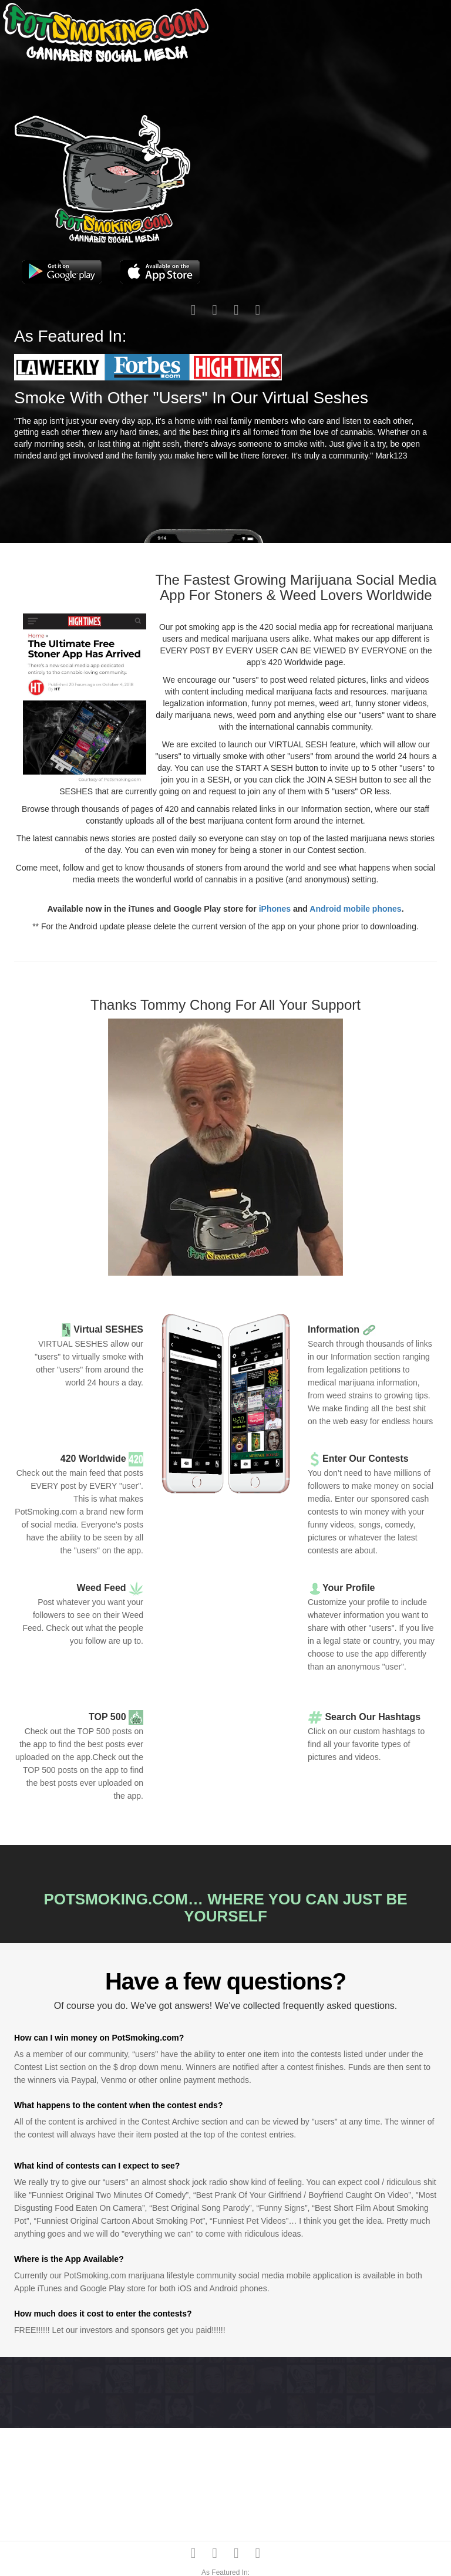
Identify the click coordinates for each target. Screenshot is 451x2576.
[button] (58, 366)
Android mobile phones (355, 908)
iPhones (275, 908)
